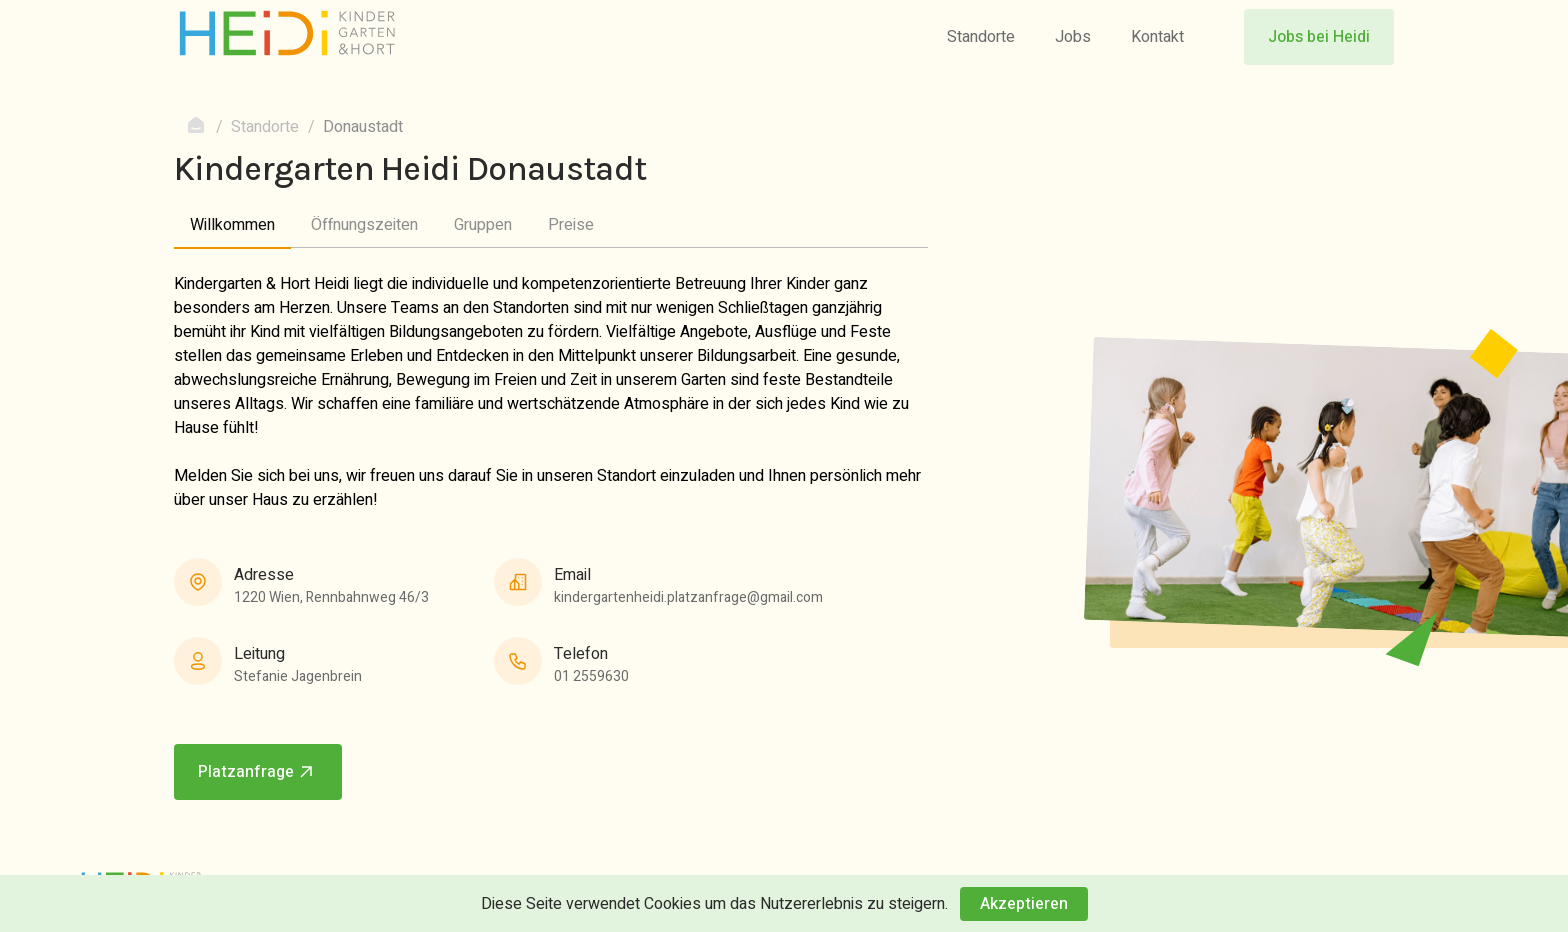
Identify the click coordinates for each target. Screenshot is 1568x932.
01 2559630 (591, 676)
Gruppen (483, 225)
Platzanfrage (258, 772)
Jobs (1073, 37)
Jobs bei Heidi (1319, 37)
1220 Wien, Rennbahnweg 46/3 (331, 597)
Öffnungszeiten (364, 225)
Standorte (981, 37)
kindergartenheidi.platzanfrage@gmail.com (688, 597)
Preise (571, 225)
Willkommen (232, 225)
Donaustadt (363, 127)
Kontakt (1157, 37)
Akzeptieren (1024, 904)
